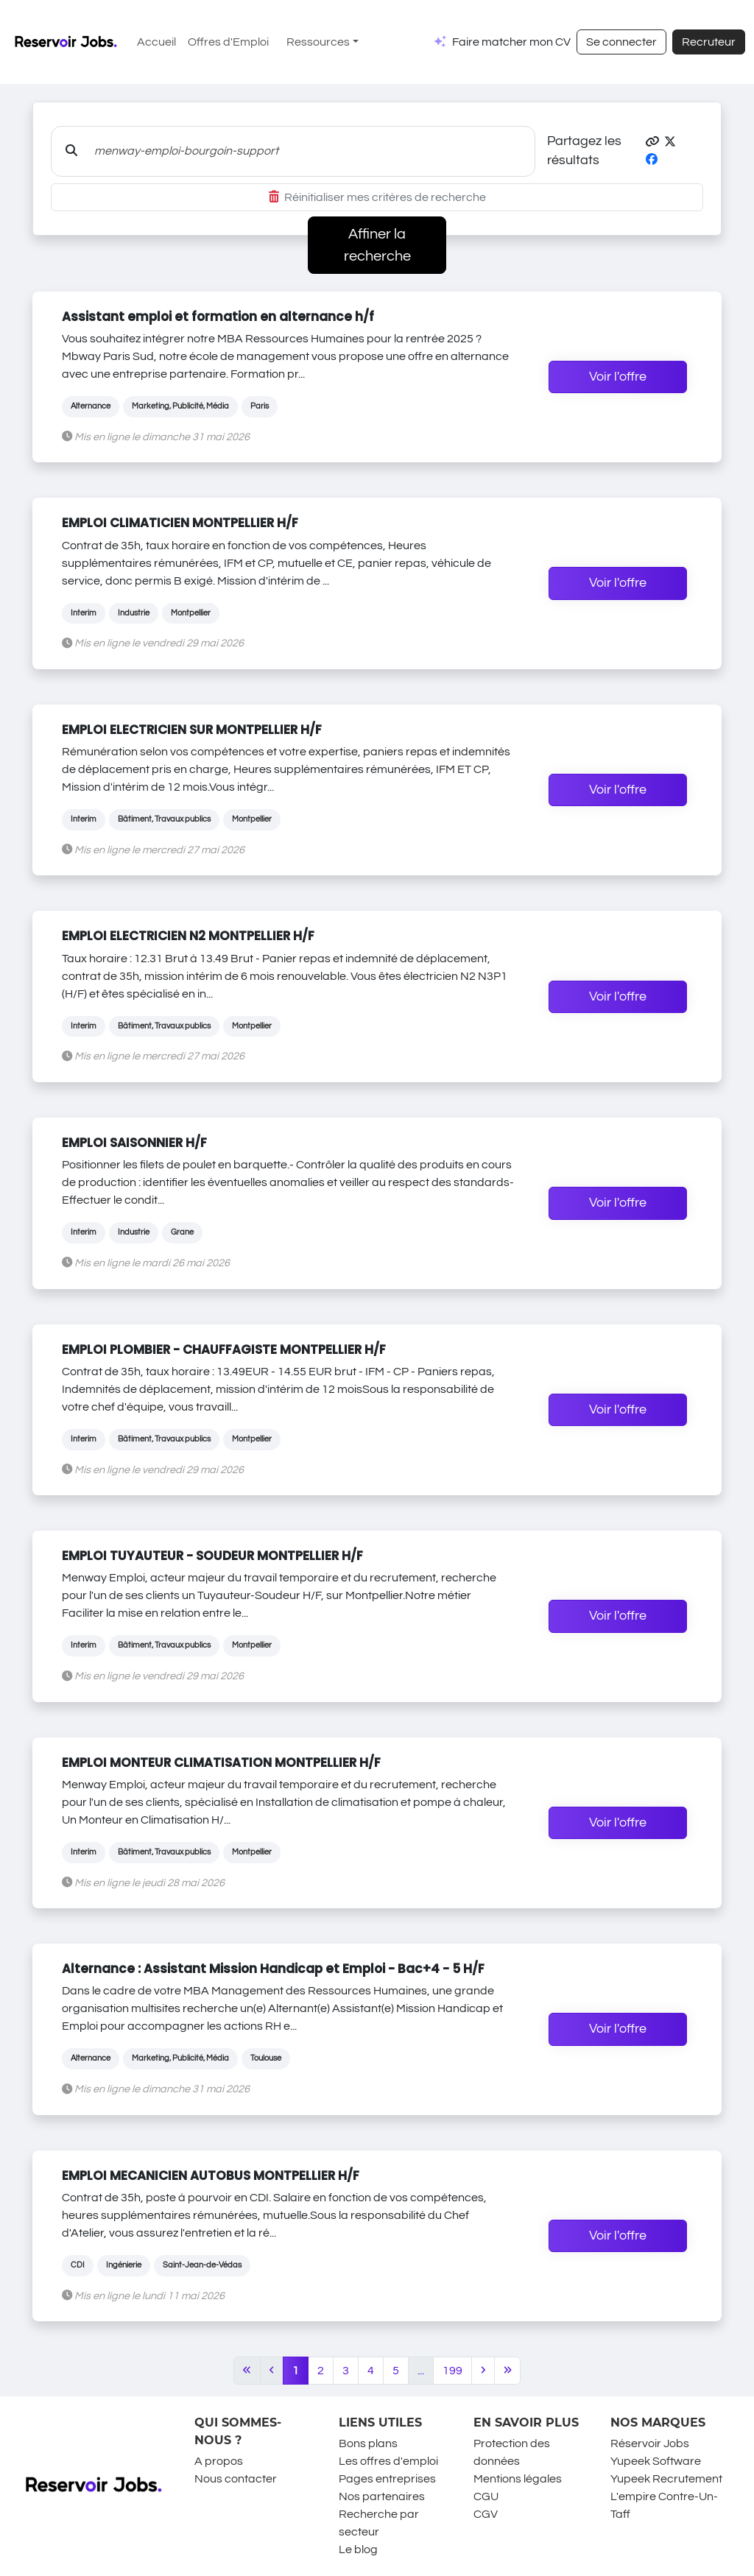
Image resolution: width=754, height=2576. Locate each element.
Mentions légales (517, 2479)
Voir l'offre (617, 377)
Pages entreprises (387, 2479)
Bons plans (368, 2443)
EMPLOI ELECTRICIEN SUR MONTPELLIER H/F (192, 729)
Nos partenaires (382, 2496)
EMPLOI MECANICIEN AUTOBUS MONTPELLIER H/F (210, 2175)
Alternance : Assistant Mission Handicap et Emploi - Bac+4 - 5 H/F (273, 1968)
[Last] (507, 2371)
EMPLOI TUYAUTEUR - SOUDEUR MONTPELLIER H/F (212, 1555)
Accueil (156, 42)
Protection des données (511, 2452)
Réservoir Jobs (649, 2443)
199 (452, 2370)
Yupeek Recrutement (666, 2479)
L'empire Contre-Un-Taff (664, 2505)
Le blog (358, 2549)
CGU (485, 2496)
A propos (218, 2461)
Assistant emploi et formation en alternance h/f (218, 316)
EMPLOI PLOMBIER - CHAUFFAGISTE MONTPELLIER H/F (224, 1349)
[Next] (483, 2371)
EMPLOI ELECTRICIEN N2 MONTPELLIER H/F (188, 936)
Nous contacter (235, 2479)
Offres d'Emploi (228, 42)
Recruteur (709, 42)
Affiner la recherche (377, 245)
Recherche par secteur (379, 2523)
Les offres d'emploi (388, 2461)
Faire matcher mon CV (511, 42)
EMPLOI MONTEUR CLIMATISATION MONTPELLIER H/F (221, 1762)
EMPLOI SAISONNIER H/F (134, 1142)
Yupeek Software (655, 2461)
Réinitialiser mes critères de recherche (377, 197)
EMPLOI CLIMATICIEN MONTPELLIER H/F (180, 523)
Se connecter (621, 42)
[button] (652, 142)
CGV (485, 2514)
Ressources (318, 42)
